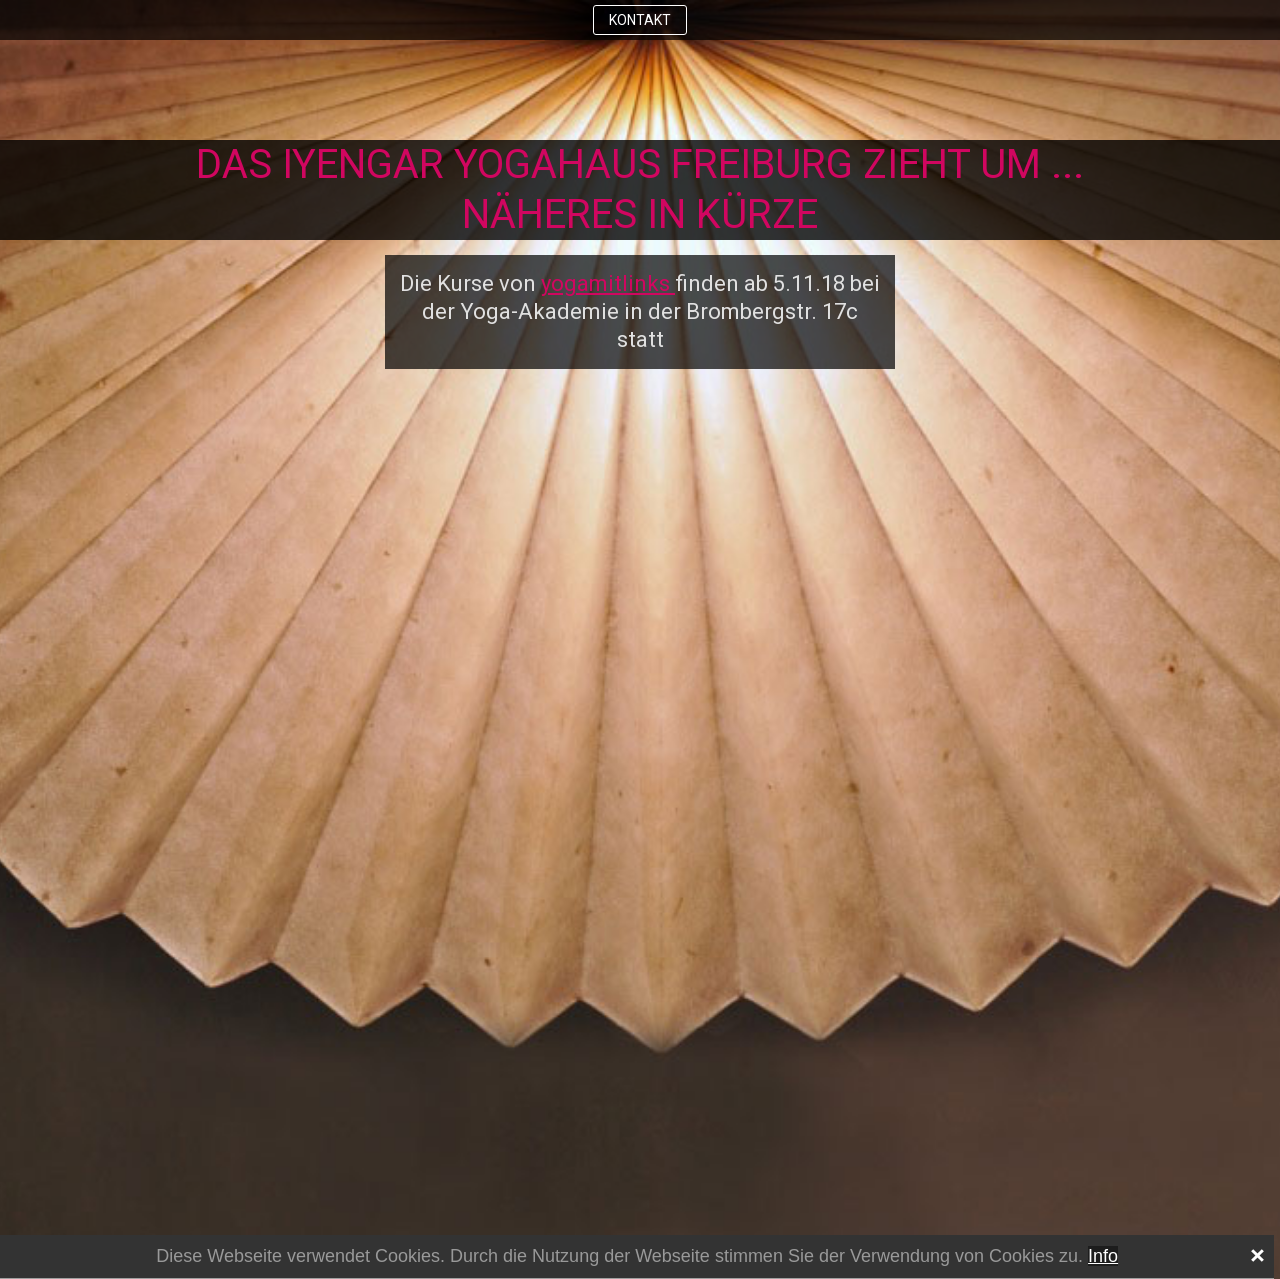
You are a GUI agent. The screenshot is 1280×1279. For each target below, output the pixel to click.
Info (1103, 1256)
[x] (1256, 1253)
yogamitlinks (608, 283)
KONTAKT (640, 20)
